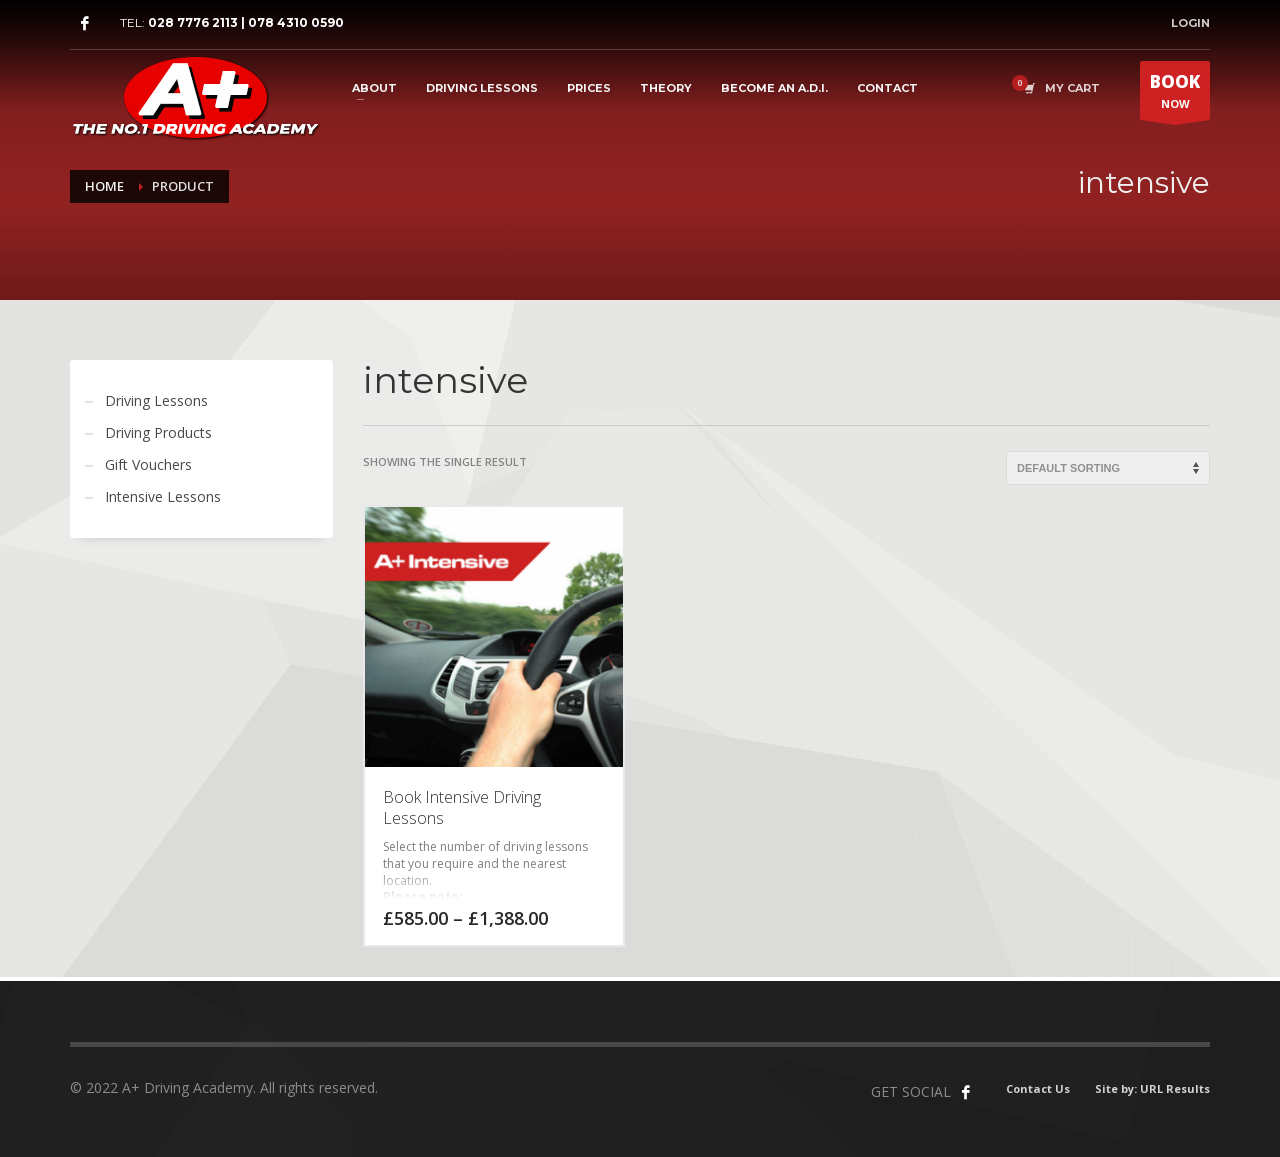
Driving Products (158, 432)
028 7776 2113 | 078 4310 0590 (246, 22)
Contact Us (1038, 1088)
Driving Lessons (156, 400)
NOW (1175, 95)
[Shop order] (1108, 468)
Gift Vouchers (148, 464)
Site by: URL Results (1152, 1088)
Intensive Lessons (163, 496)
